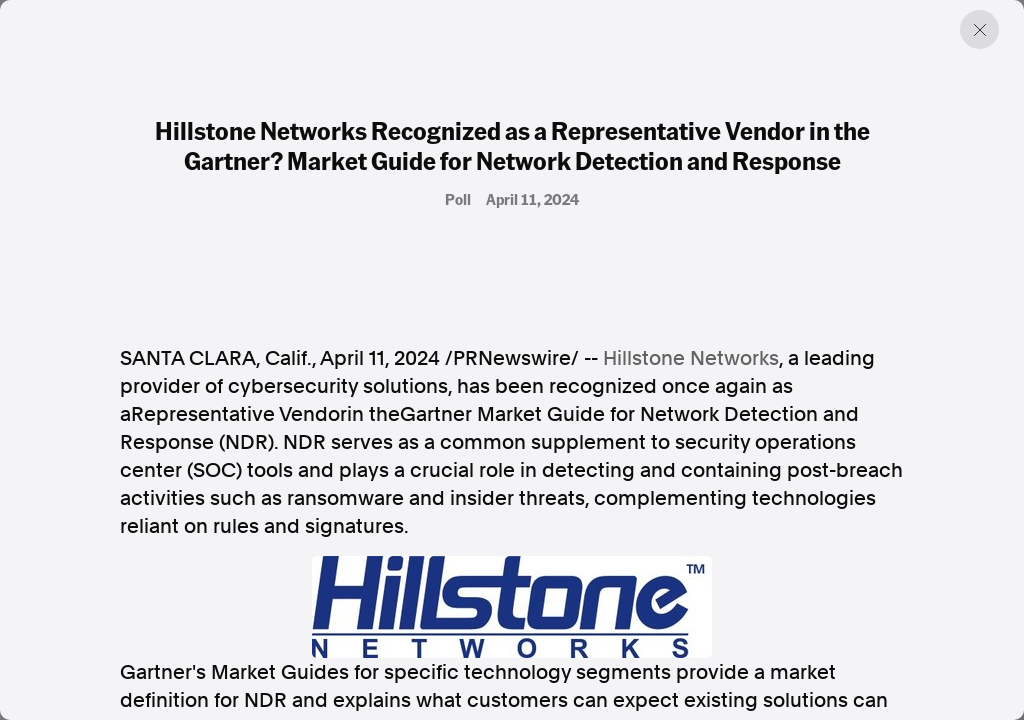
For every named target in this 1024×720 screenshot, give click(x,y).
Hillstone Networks (691, 358)
